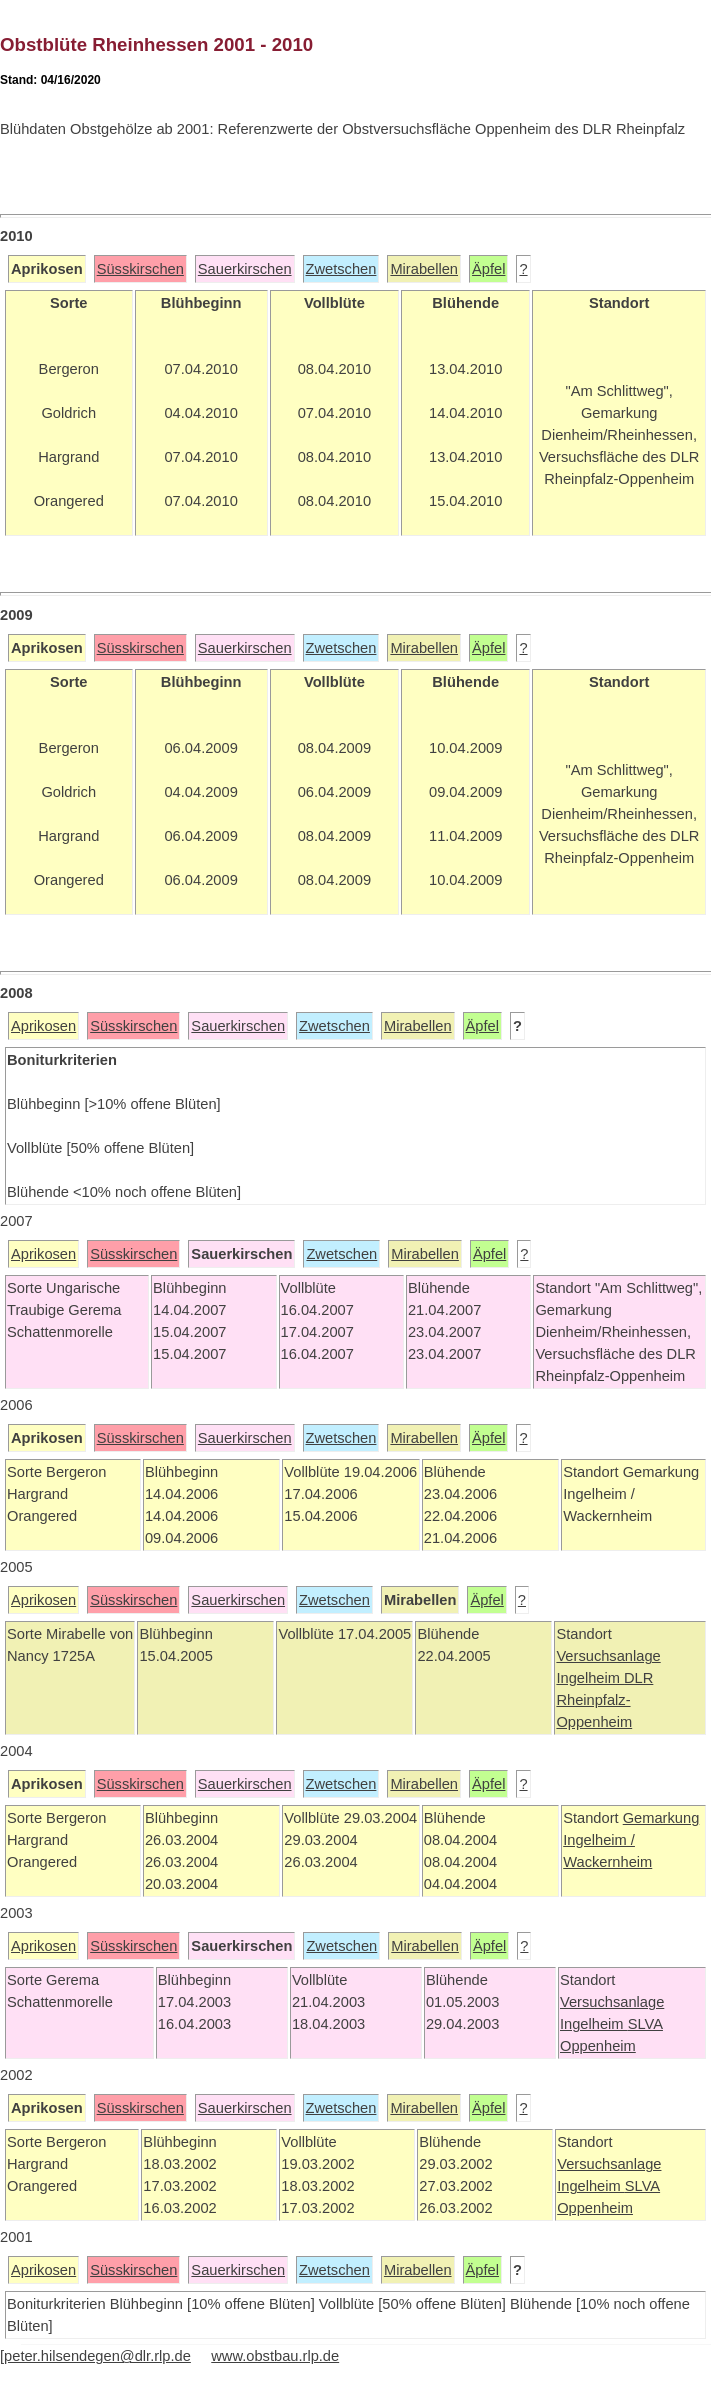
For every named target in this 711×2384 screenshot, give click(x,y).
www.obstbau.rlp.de (275, 2356)
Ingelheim (590, 1678)
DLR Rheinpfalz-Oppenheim (604, 1700)
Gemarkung (661, 1818)
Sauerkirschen (245, 269)
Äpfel (488, 269)
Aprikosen (43, 1026)
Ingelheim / (599, 1840)
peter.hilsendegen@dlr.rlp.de (97, 2356)
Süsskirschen (140, 269)
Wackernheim (607, 1862)
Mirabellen (424, 269)
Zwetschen (341, 269)
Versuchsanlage (608, 1656)
